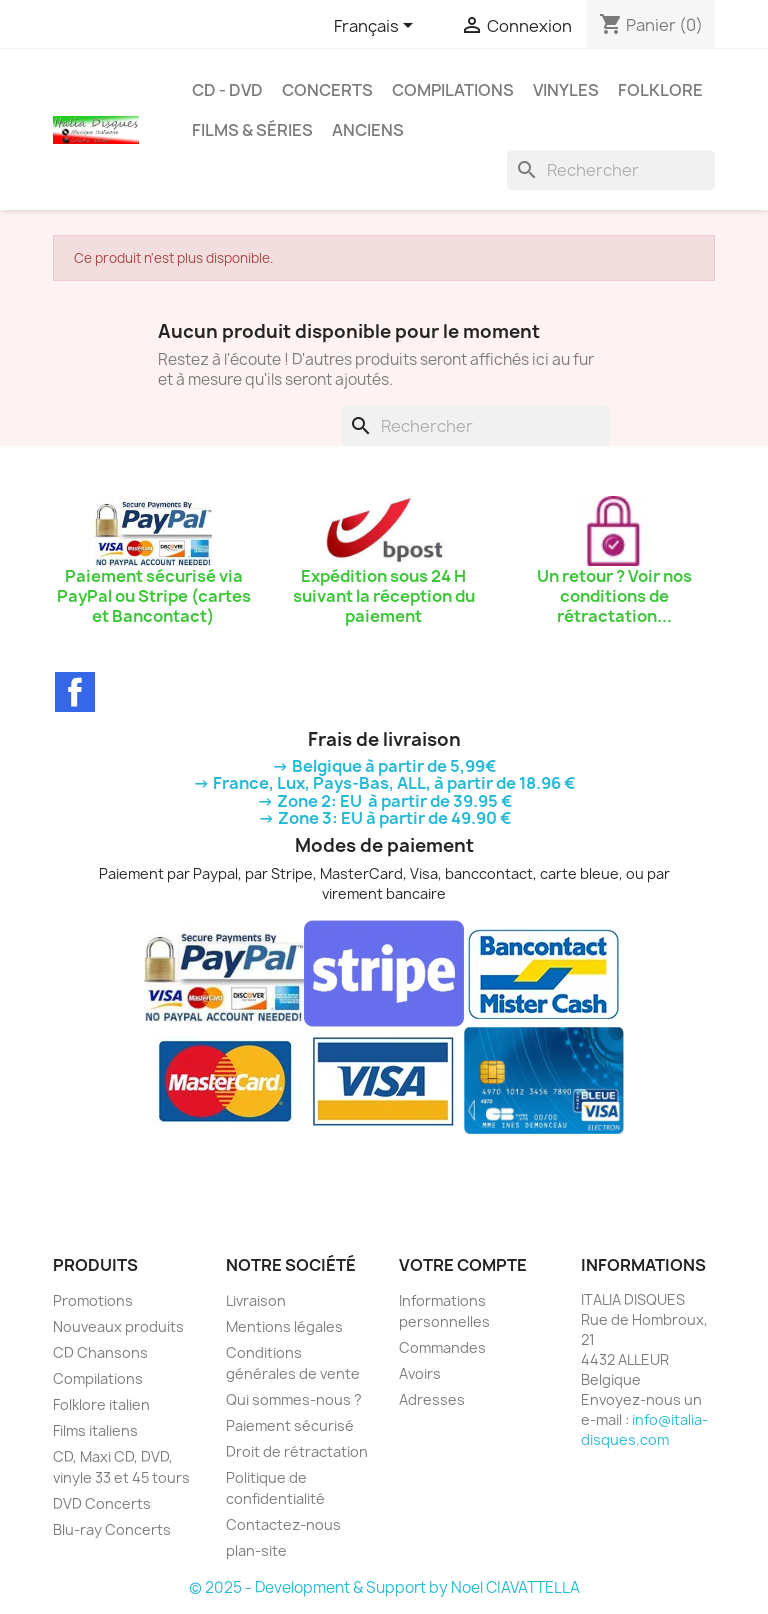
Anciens (368, 130)
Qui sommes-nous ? (294, 1399)
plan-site (256, 1550)
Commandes (442, 1347)
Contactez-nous (283, 1524)
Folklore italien (101, 1404)
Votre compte (463, 1265)
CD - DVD (227, 90)
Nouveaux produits (118, 1326)
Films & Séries (252, 130)
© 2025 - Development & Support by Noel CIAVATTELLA (384, 1587)
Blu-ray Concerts (112, 1529)
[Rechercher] (611, 170)
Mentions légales (284, 1326)
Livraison (256, 1300)
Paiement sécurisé (290, 1425)
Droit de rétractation (297, 1451)
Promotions (93, 1300)
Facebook (75, 692)
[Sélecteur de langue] (377, 27)
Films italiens (95, 1430)
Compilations (453, 90)
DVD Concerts (102, 1503)
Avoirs (420, 1373)
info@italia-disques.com (644, 1429)
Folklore (660, 90)
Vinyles (566, 90)
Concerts (327, 90)
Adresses (432, 1399)
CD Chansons (100, 1352)
